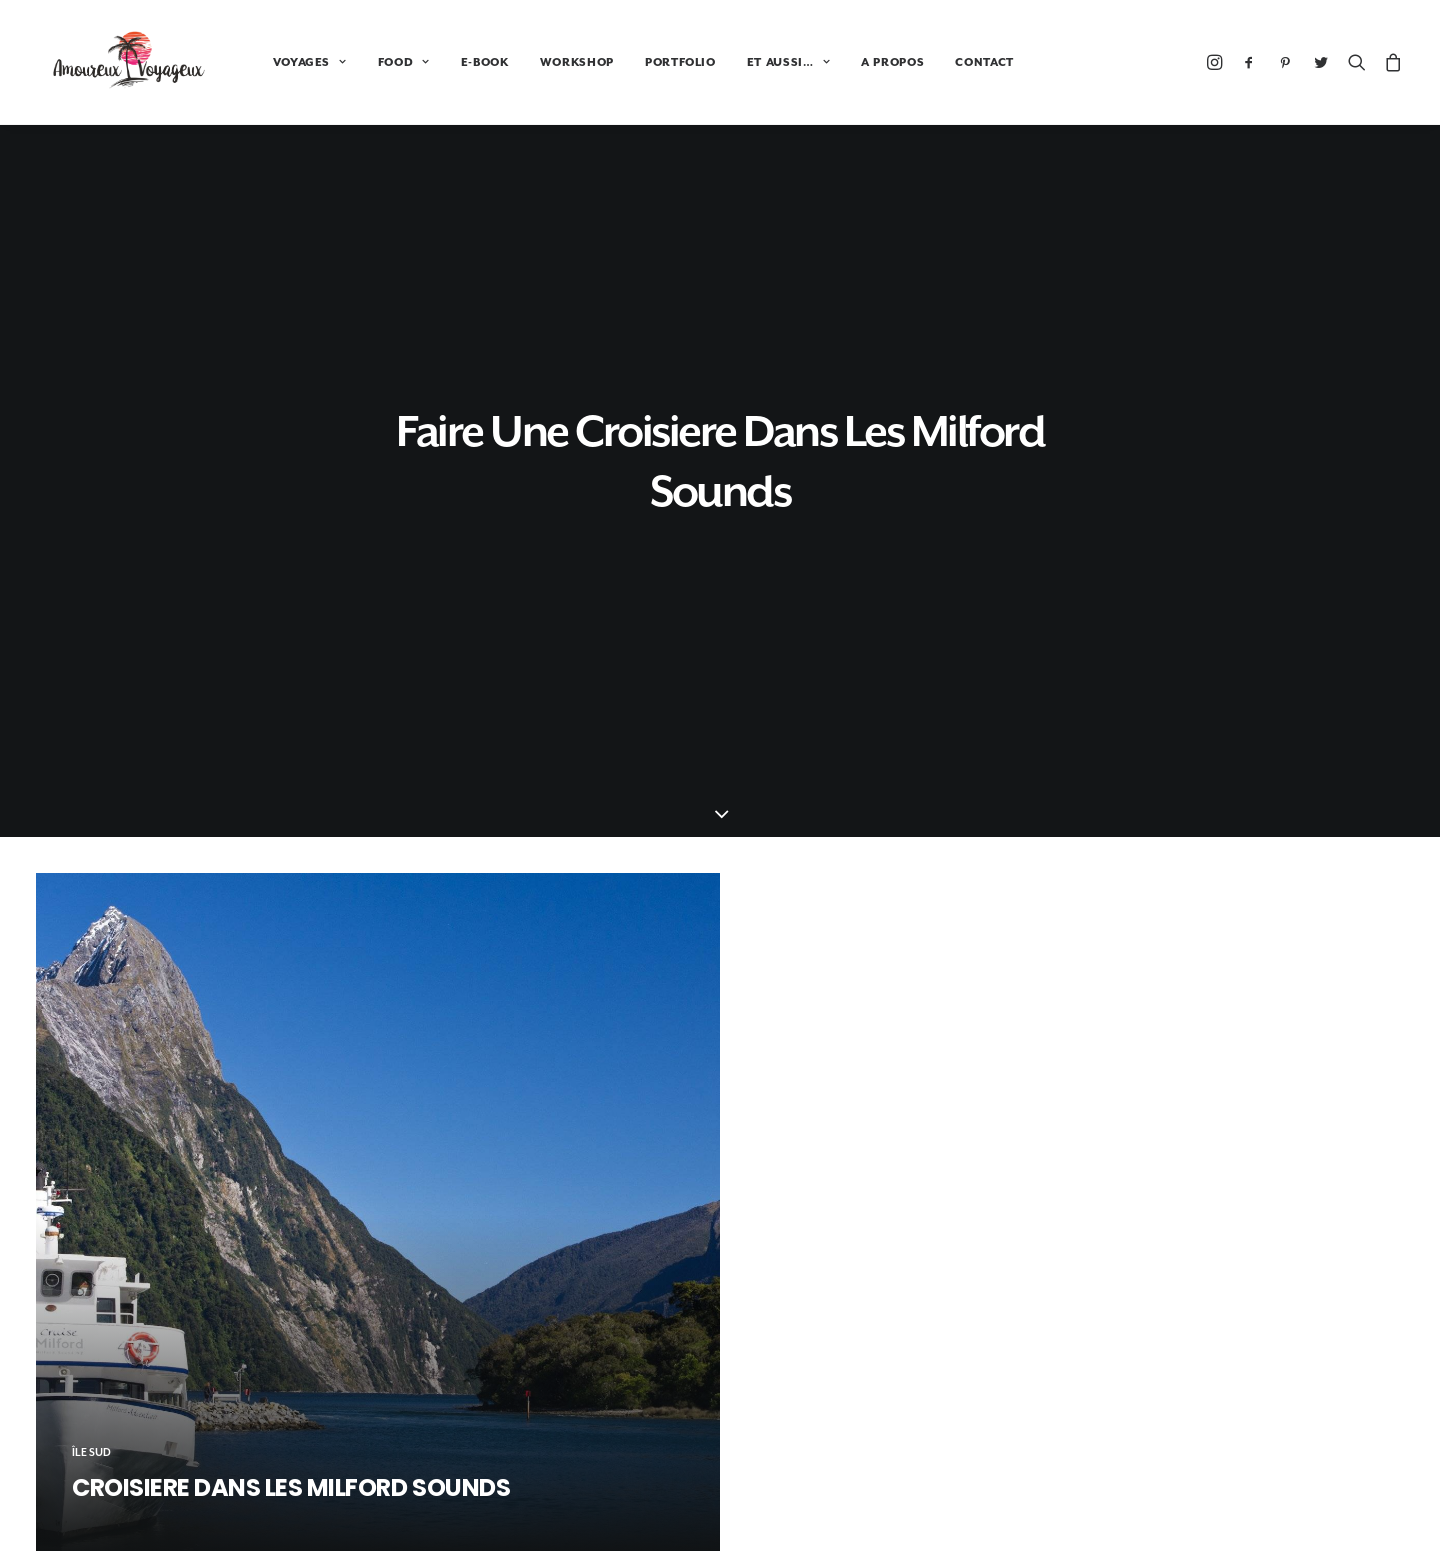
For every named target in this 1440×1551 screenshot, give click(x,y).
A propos (1165, 1501)
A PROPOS (868, 62)
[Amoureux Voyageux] (117, 62)
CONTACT (960, 62)
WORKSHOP (553, 62)
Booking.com (720, 1342)
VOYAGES (286, 62)
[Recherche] (1357, 62)
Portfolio (1165, 1470)
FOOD (380, 62)
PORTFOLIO (656, 62)
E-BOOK (461, 62)
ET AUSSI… (764, 62)
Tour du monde (1185, 1438)
